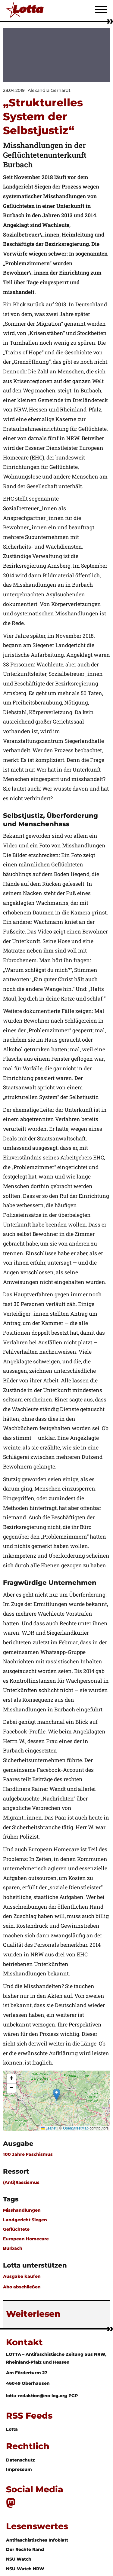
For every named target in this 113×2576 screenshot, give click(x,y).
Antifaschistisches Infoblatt (37, 2540)
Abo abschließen (22, 2287)
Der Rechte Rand (25, 2549)
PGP (73, 2395)
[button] (56, 2094)
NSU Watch (18, 2559)
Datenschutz (20, 2460)
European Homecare (26, 2239)
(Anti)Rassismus (21, 2182)
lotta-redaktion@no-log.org (37, 2395)
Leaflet (48, 2128)
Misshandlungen (22, 2210)
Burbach (12, 2248)
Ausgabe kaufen (22, 2276)
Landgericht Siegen (25, 2220)
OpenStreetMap (76, 2128)
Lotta (12, 2429)
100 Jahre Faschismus (28, 2154)
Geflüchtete (16, 2229)
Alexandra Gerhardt (49, 90)
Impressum (19, 2469)
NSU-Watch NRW (25, 2568)
